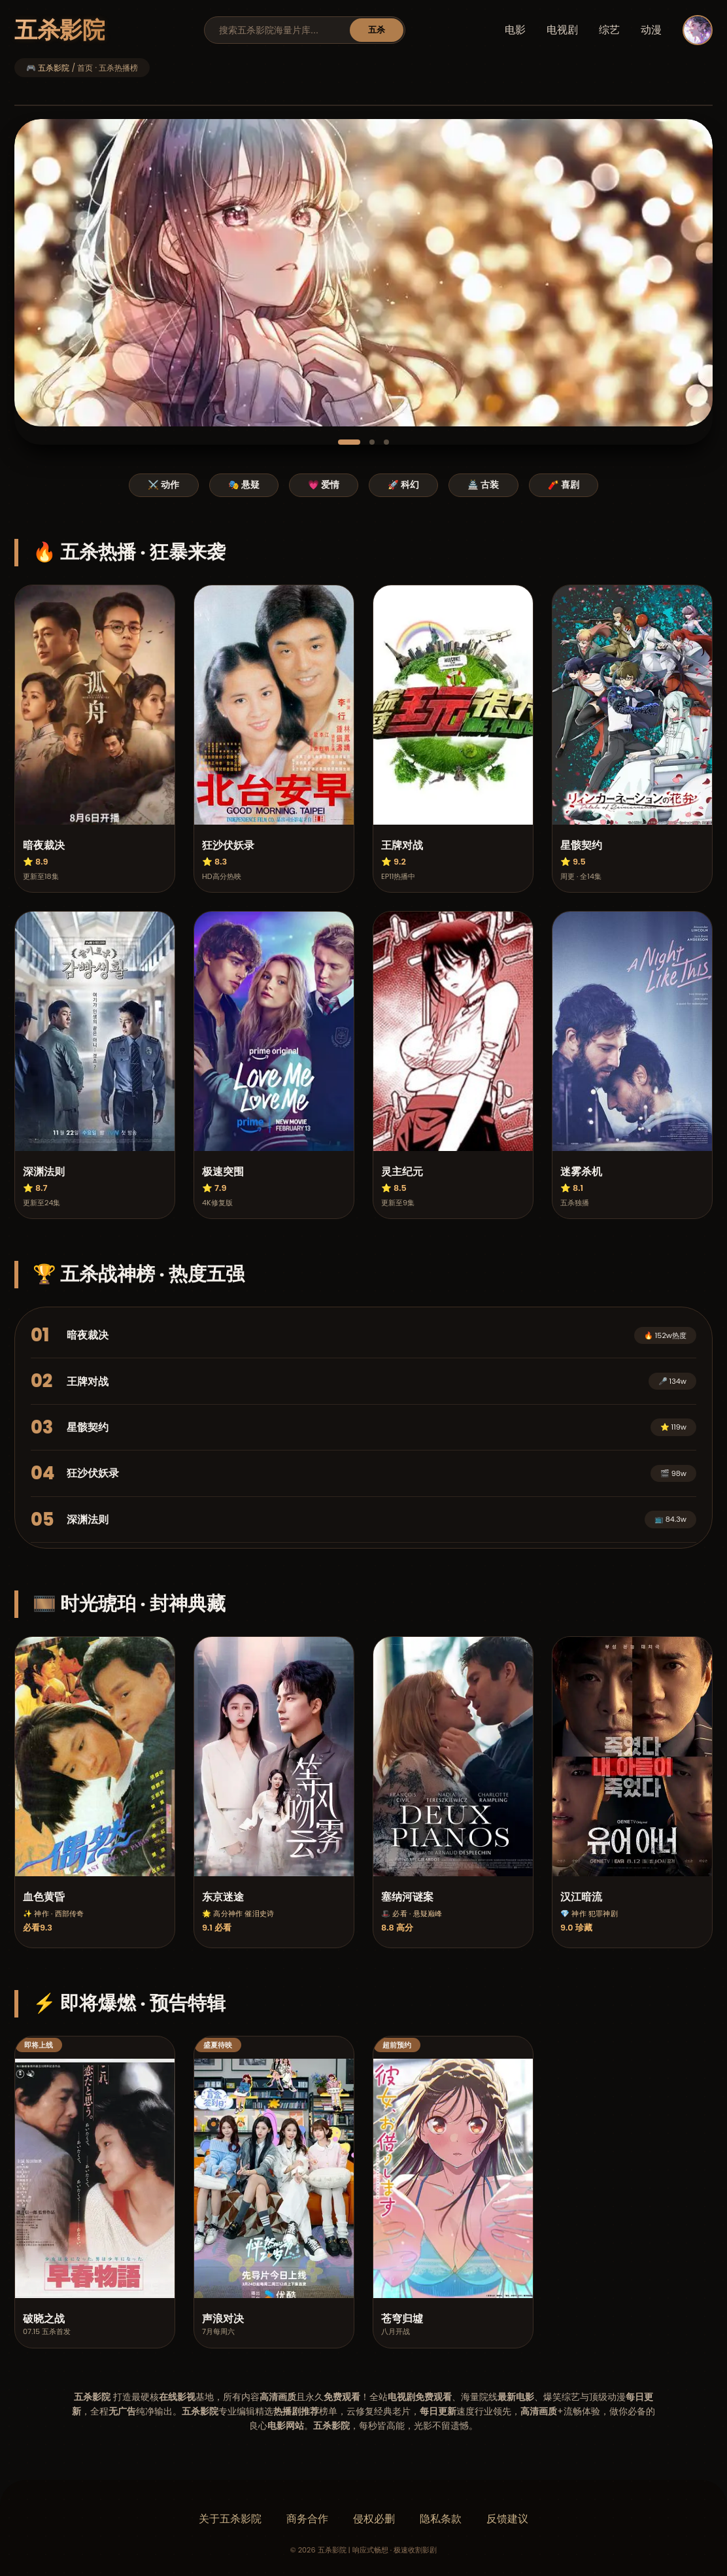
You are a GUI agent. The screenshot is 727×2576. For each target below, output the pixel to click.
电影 (515, 29)
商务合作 (307, 2518)
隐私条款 (441, 2518)
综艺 (609, 29)
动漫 (651, 29)
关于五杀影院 (230, 2518)
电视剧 (562, 29)
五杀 (376, 30)
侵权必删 (374, 2518)
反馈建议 (507, 2518)
